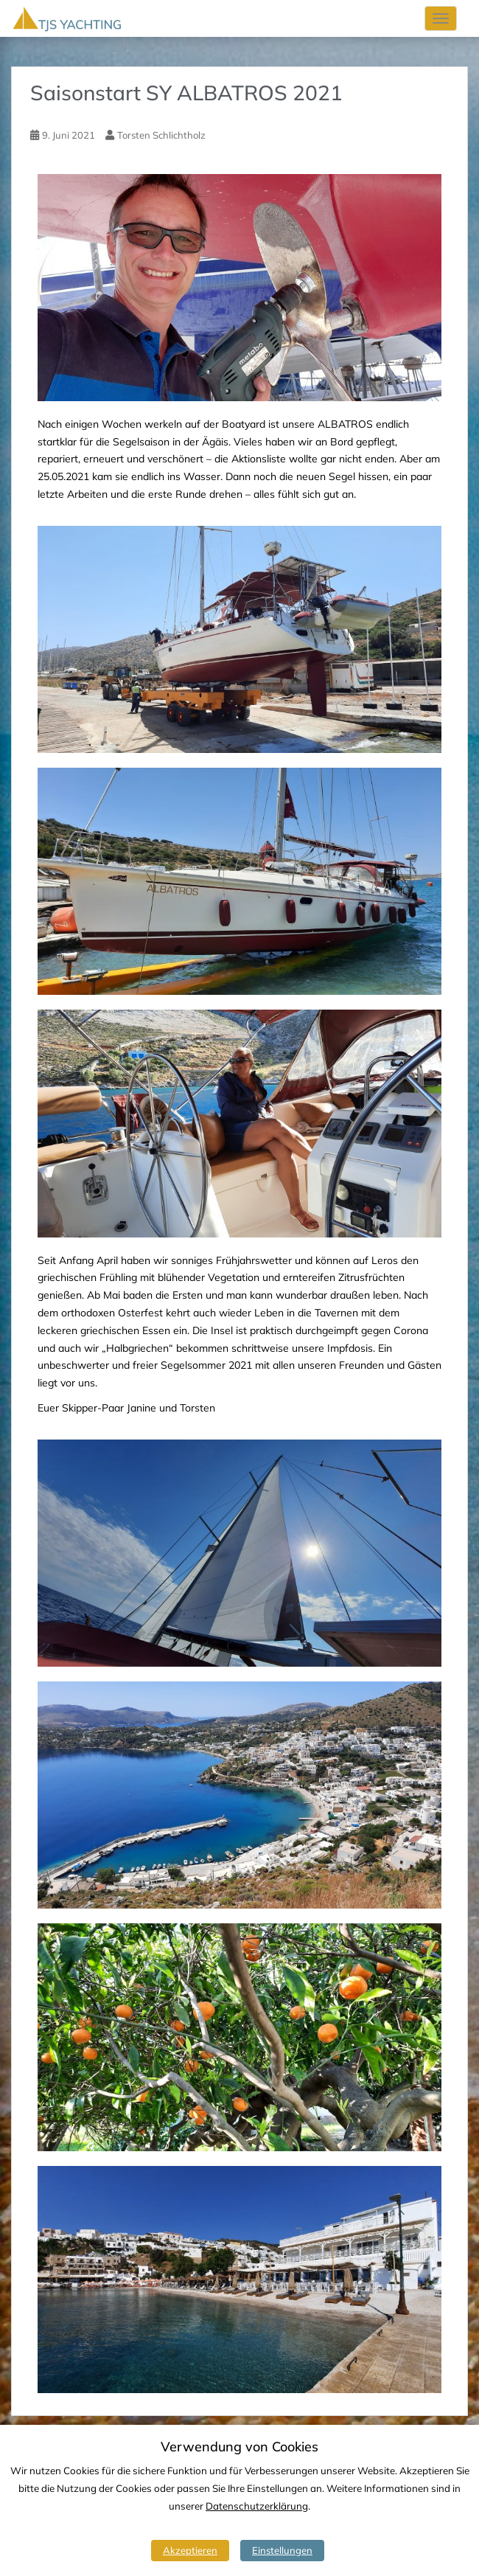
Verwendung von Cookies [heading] (239, 2447)
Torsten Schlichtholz (161, 135)
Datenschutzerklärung (257, 2506)
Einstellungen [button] (282, 2550)
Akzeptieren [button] (190, 2550)
